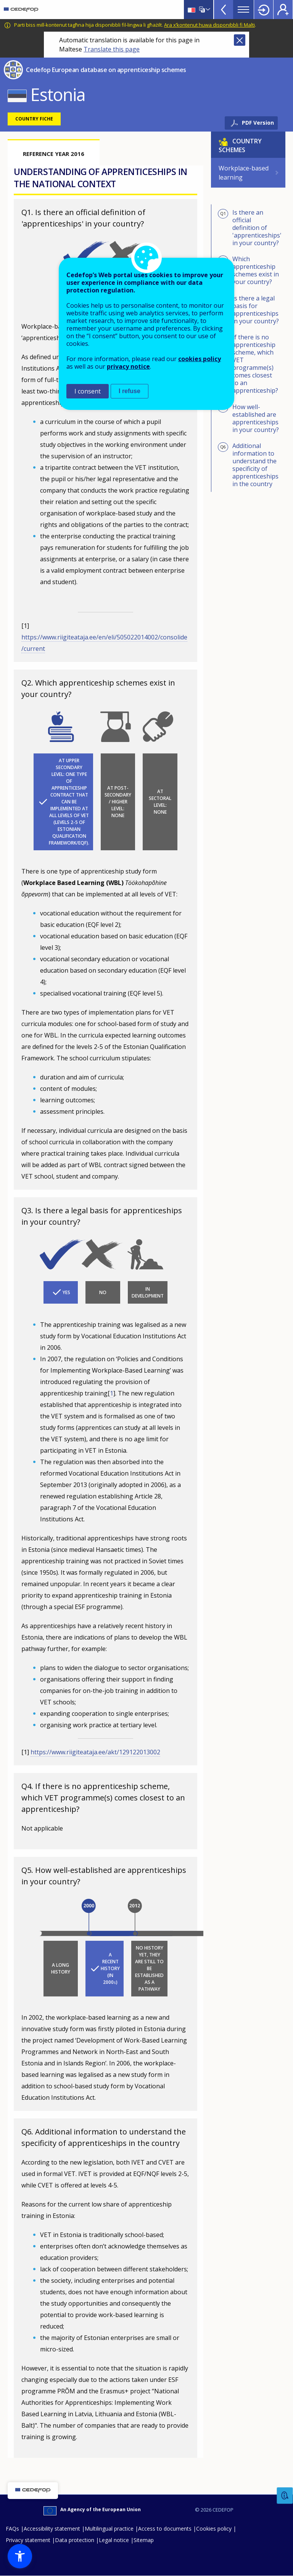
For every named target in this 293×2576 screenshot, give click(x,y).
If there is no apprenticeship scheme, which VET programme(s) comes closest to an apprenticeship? (248, 364)
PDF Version (258, 122)
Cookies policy (214, 2528)
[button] (20, 2556)
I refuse (129, 391)
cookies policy (199, 359)
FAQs (12, 2528)
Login (263, 9)
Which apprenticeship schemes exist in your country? (248, 270)
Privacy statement (28, 2540)
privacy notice (128, 366)
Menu (243, 9)
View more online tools (223, 9)
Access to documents (165, 2528)
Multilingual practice (109, 2528)
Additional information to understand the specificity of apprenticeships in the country (248, 465)
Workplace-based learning (244, 172)
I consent (87, 391)
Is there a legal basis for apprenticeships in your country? (248, 309)
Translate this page (112, 49)
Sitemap (144, 2540)
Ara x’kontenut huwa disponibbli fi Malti (209, 24)
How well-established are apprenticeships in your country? (248, 418)
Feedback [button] (285, 2496)
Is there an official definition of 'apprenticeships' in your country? (250, 227)
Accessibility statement (52, 2528)
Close (239, 40)
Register (283, 9)
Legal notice (114, 2540)
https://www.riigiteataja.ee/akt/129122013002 (95, 1752)
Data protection (74, 2540)
